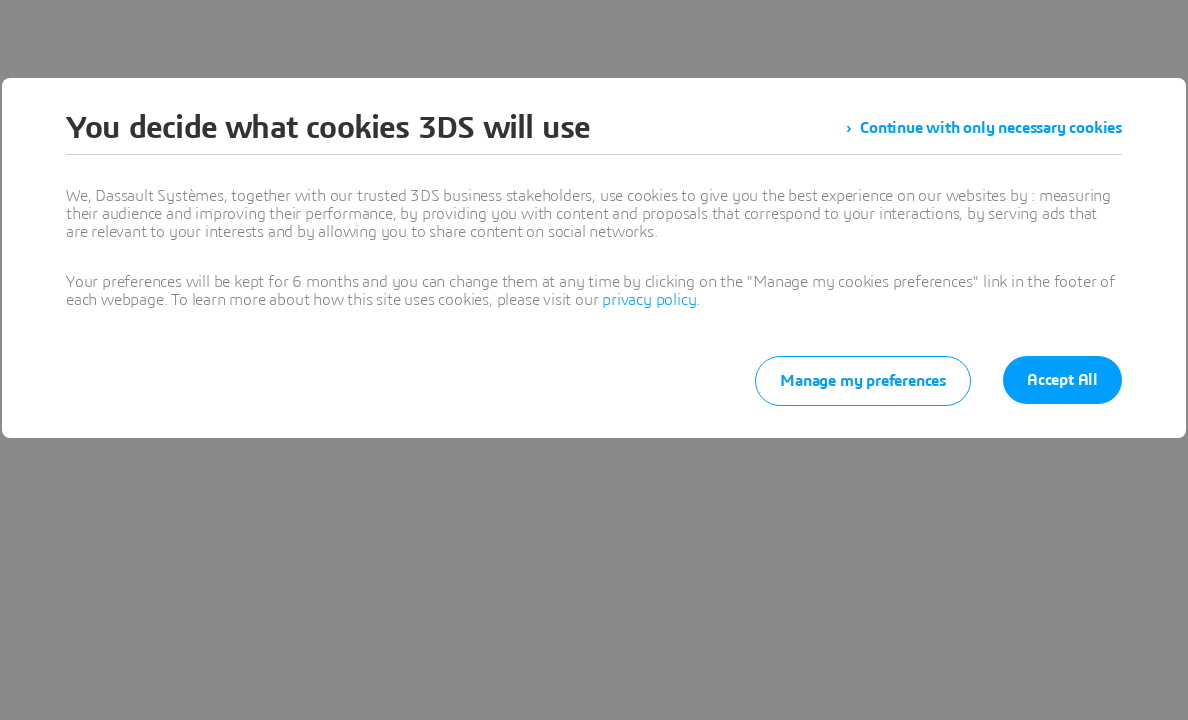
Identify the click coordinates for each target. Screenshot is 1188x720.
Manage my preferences (863, 381)
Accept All (1062, 380)
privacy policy (649, 300)
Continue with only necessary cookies (991, 128)
